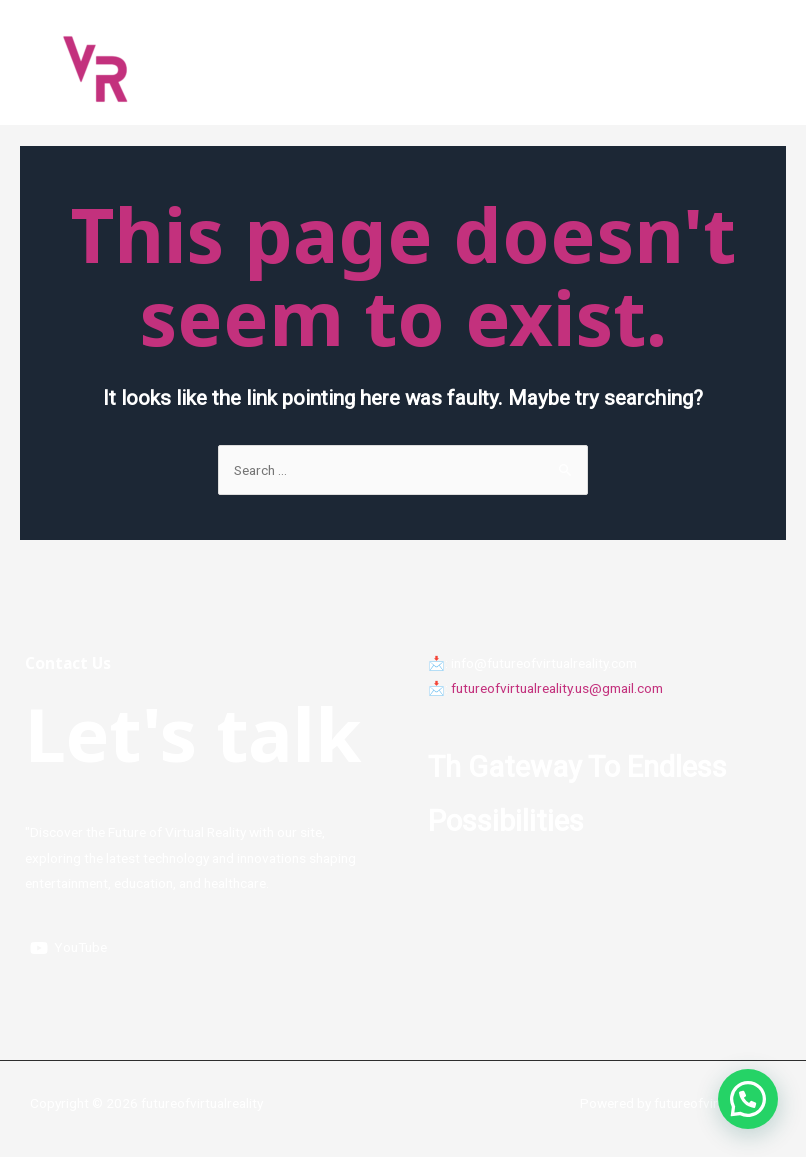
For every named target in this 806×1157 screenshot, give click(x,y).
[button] (748, 1099)
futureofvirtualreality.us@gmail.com (557, 688)
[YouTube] (69, 948)
